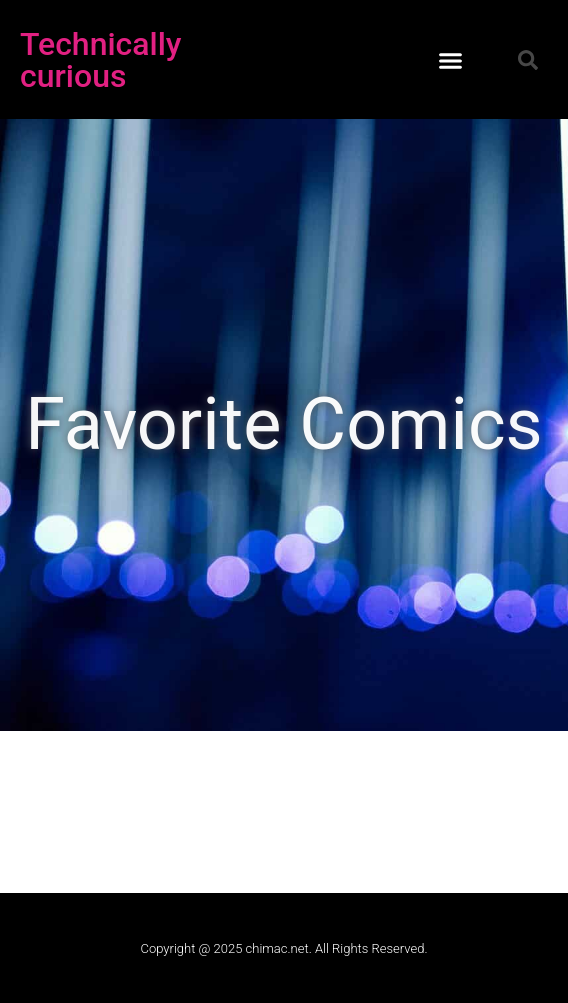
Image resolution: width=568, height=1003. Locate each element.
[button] (450, 60)
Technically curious (101, 60)
